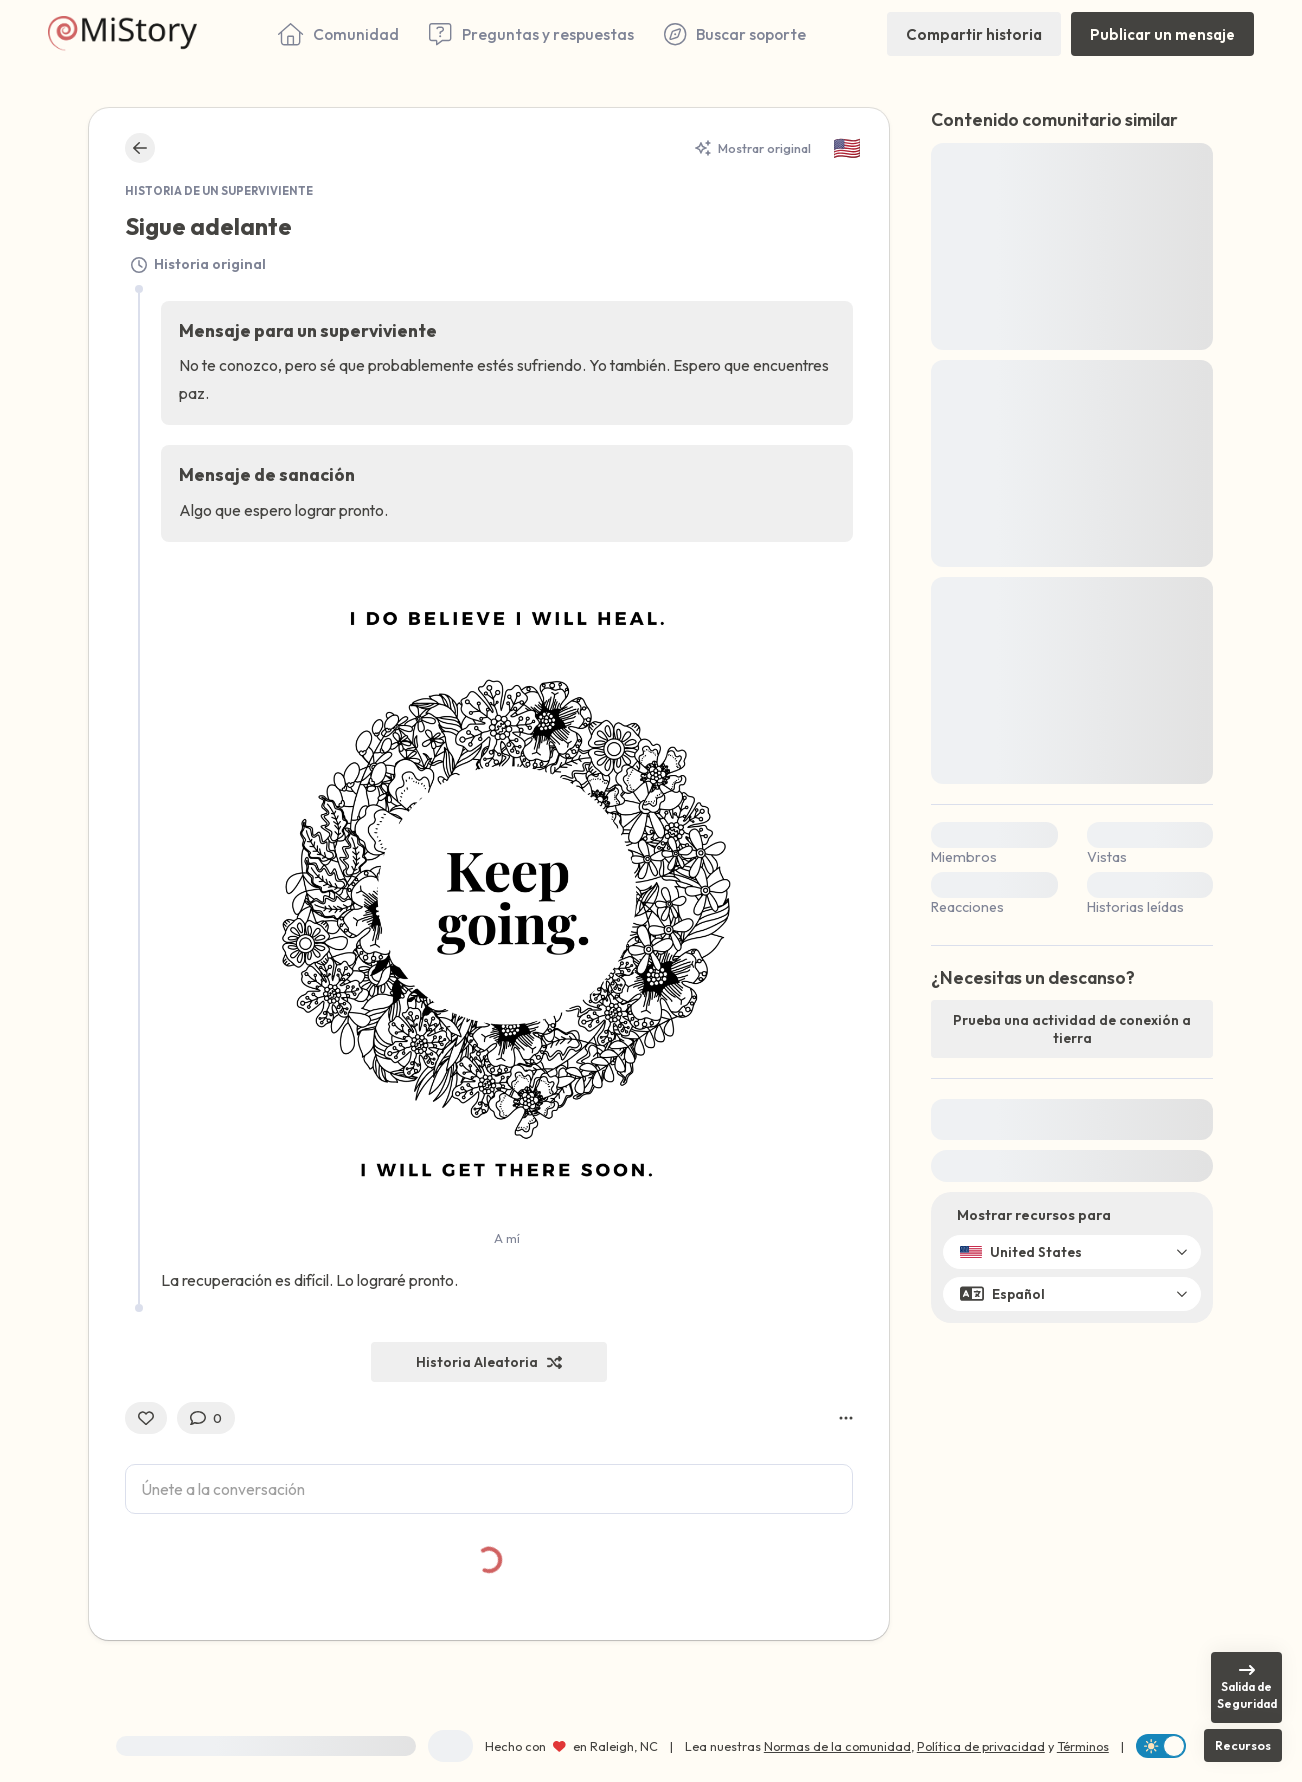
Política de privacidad (981, 1746)
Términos (1083, 1746)
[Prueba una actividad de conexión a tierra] (1072, 1029)
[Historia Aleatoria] (489, 1362)
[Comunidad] (338, 34)
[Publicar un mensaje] (1162, 33)
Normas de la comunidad (837, 1746)
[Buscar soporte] (735, 34)
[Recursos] (1243, 1745)
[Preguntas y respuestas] (531, 34)
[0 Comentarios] (206, 1418)
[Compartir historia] (974, 33)
